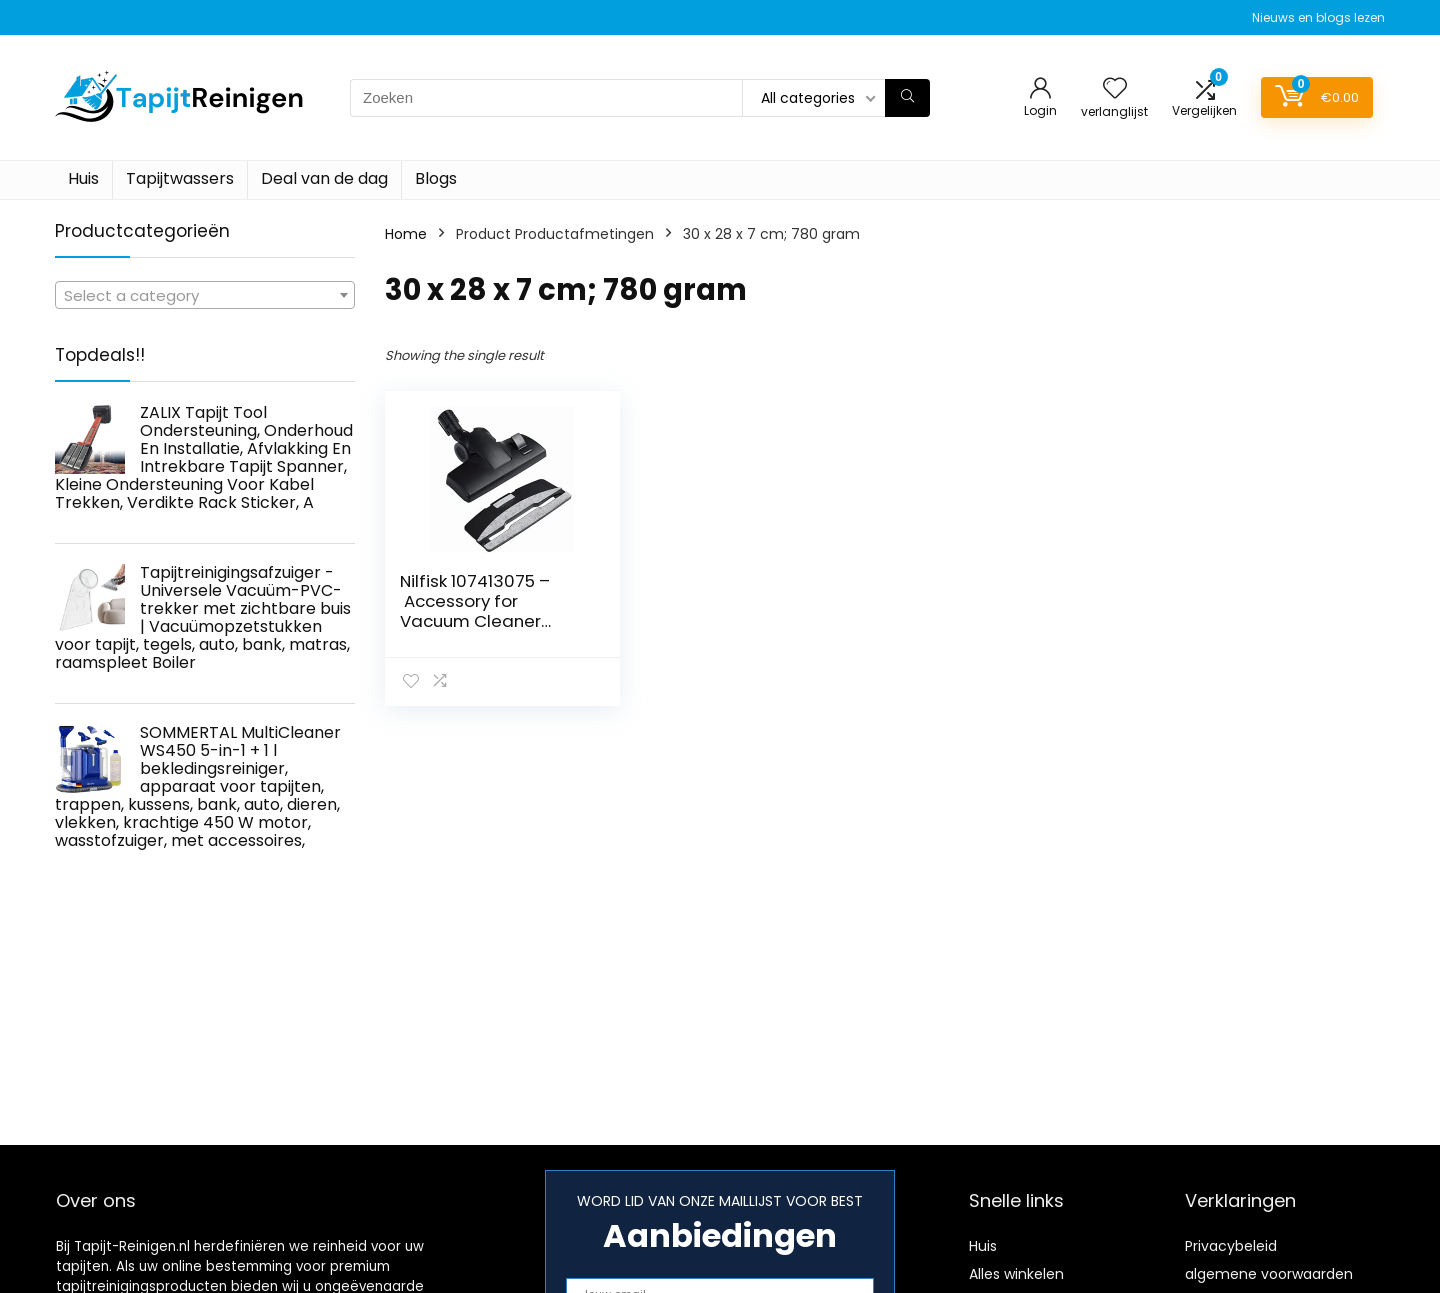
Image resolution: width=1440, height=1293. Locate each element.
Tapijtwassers (180, 178)
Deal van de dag (324, 178)
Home (406, 234)
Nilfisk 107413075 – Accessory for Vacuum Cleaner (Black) (475, 611)
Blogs (436, 178)
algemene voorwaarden (1269, 1274)
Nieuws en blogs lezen (1318, 17)
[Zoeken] (907, 98)
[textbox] (205, 296)
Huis (83, 178)
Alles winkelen (1016, 1274)
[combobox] (205, 295)
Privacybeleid (1231, 1246)
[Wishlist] (1115, 89)
